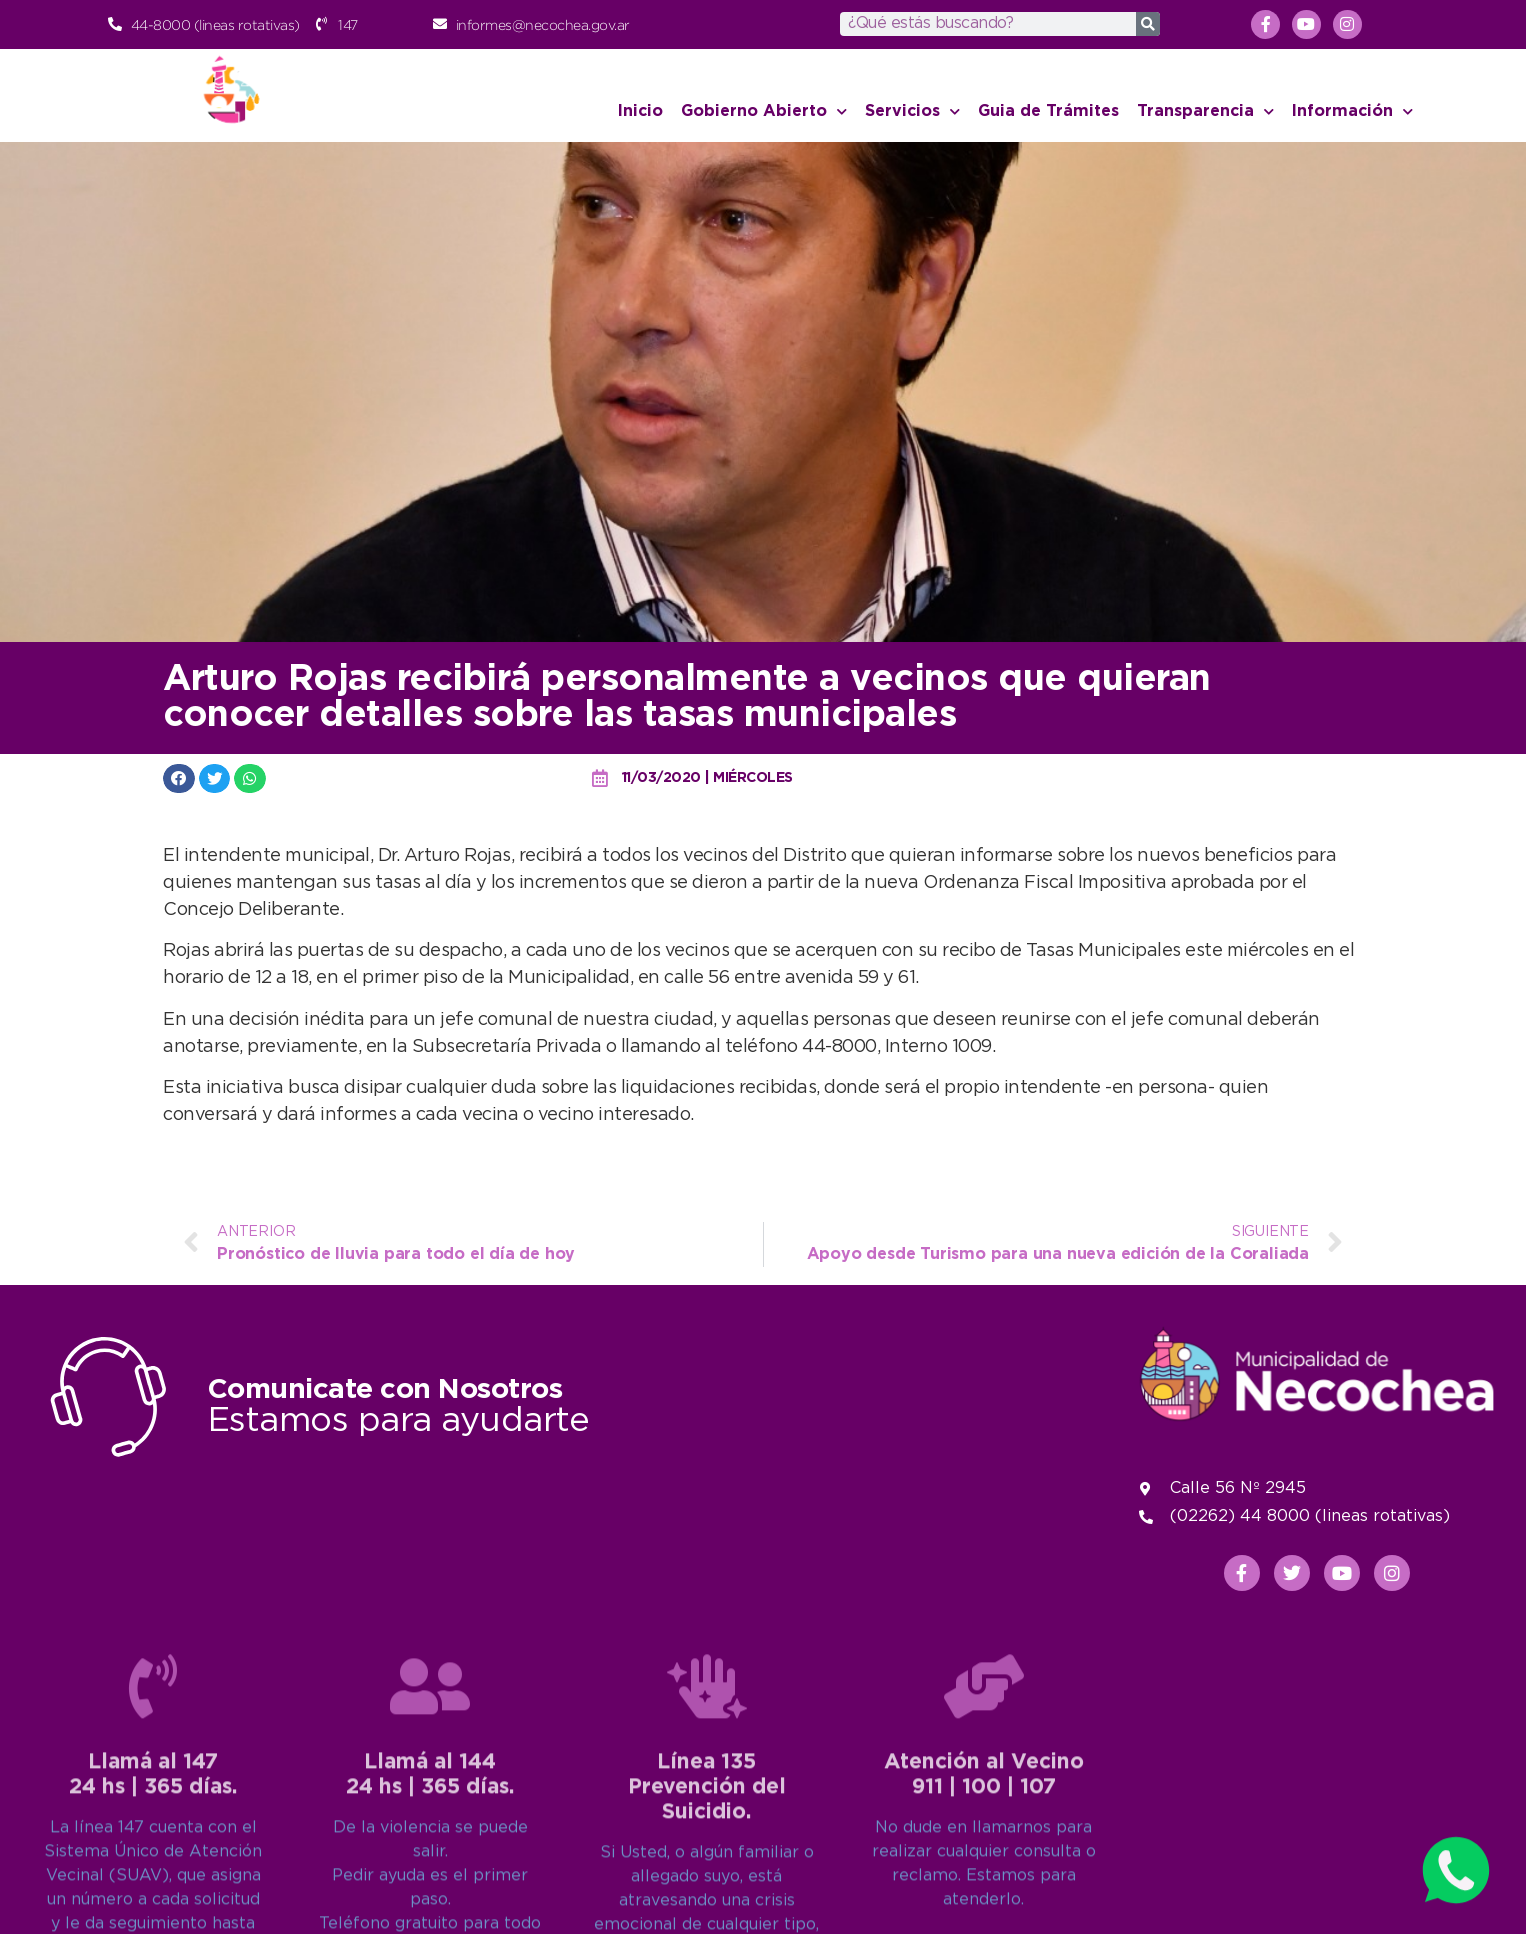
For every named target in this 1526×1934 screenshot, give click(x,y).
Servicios (912, 111)
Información (1352, 111)
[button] (179, 778)
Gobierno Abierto (764, 111)
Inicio (640, 111)
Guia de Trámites (1048, 111)
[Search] (1148, 24)
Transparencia (1205, 111)
